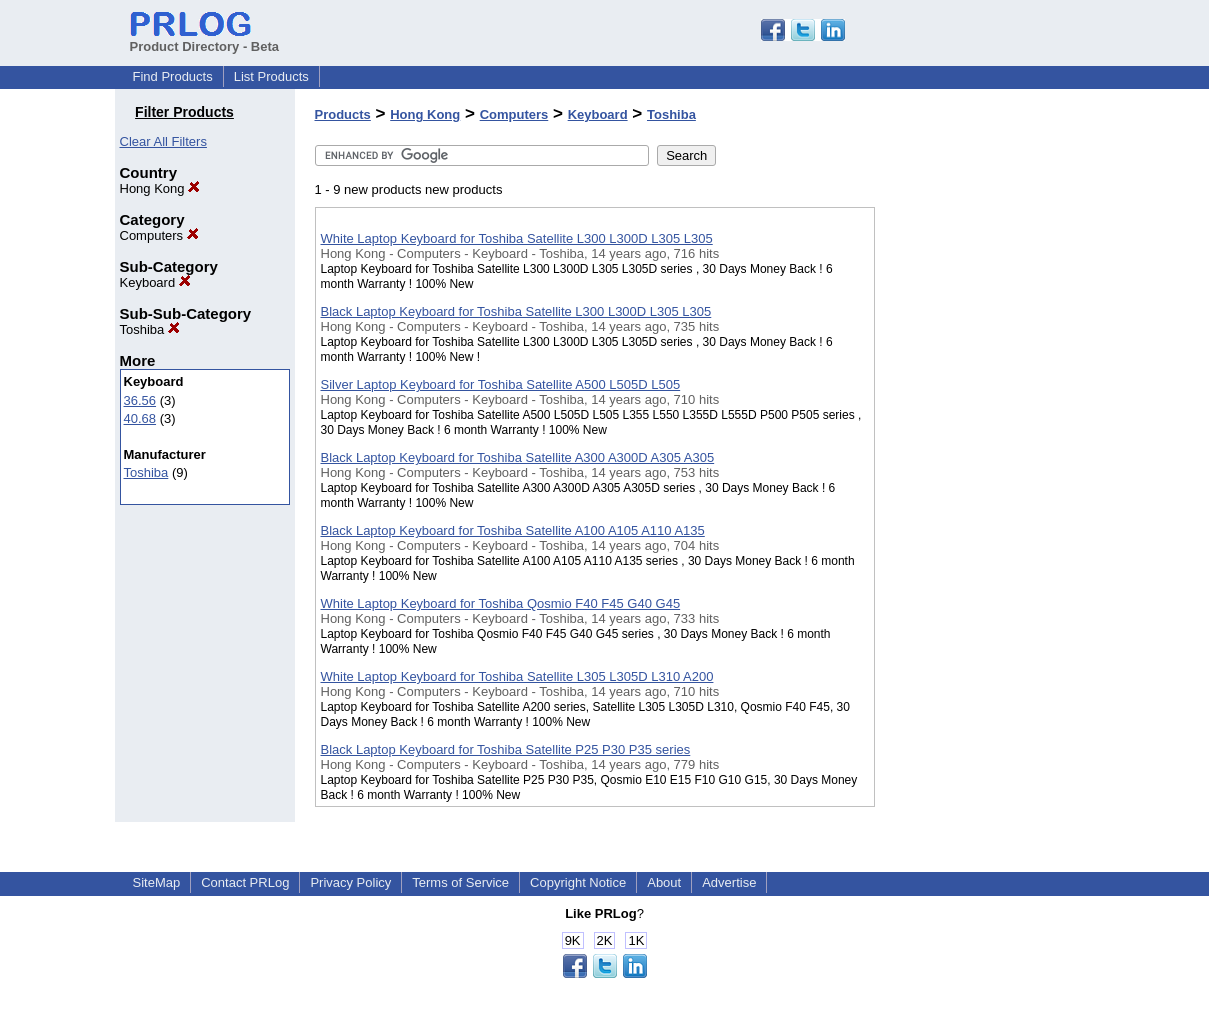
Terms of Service (460, 882)
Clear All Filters (163, 141)
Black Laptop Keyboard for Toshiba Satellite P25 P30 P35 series (506, 749)
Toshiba (150, 329)
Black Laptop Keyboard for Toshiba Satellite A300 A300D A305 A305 (518, 457)
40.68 (140, 418)
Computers (159, 235)
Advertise (729, 882)
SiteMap (157, 882)
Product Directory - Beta (205, 39)
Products (343, 114)
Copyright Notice (578, 882)
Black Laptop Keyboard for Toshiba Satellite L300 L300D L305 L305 (516, 311)
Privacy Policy (350, 882)
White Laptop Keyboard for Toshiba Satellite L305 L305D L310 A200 (517, 676)
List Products (271, 76)
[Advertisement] (975, 519)
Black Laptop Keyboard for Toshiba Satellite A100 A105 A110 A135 (513, 530)
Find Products (173, 76)
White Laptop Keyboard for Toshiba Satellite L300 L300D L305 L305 (517, 238)
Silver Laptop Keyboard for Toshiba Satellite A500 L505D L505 (501, 384)
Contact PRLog (245, 882)
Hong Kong (160, 188)
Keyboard (155, 282)
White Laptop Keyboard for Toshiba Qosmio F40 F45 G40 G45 (501, 603)
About (664, 882)
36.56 (140, 400)
